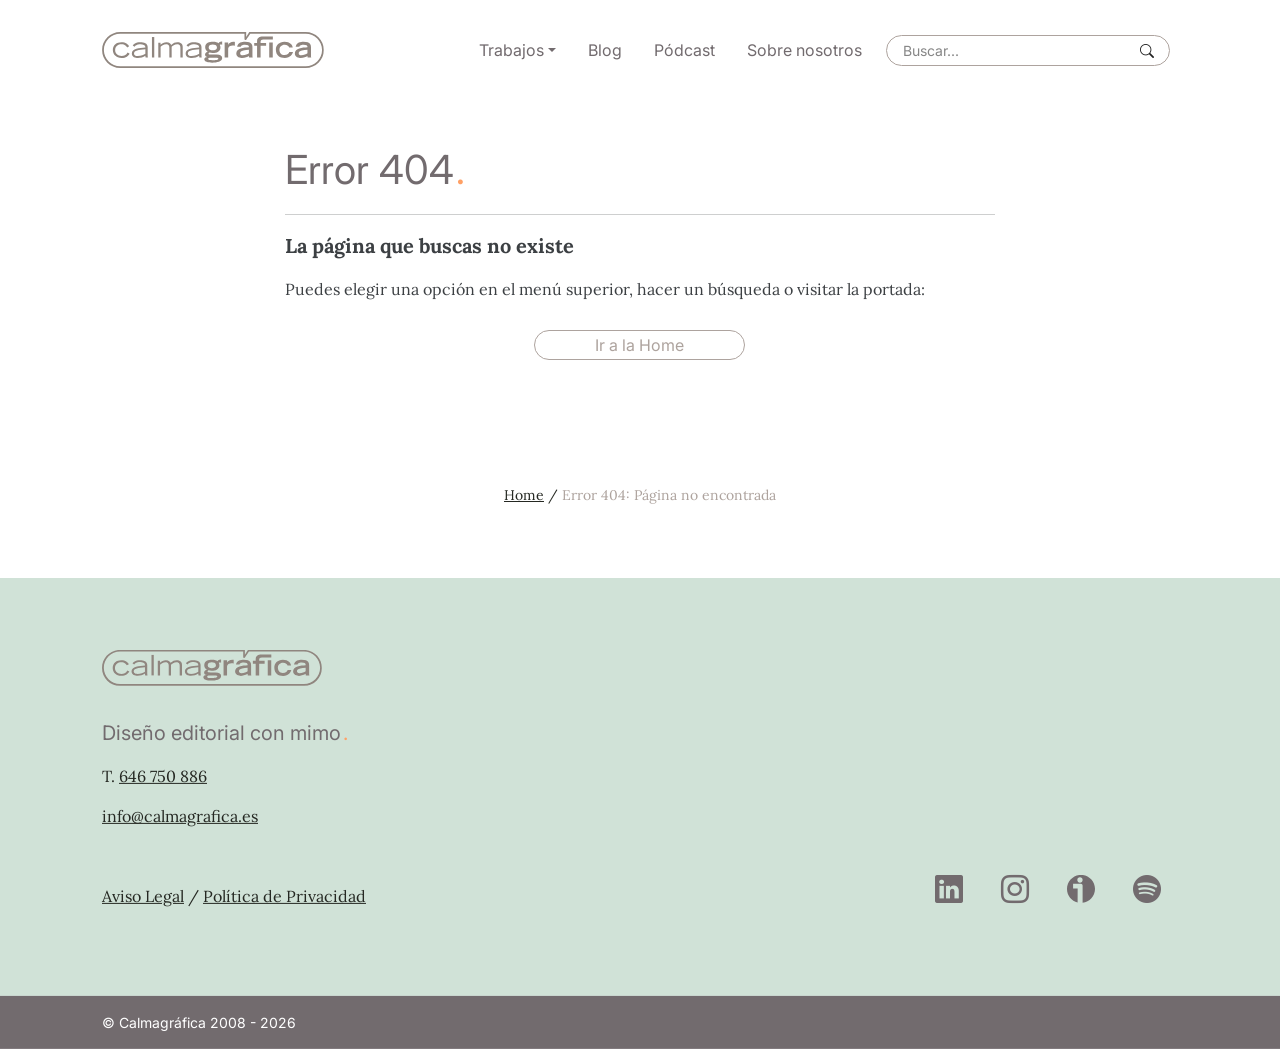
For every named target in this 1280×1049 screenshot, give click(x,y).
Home (524, 495)
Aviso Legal (143, 896)
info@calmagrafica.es (180, 816)
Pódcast (684, 50)
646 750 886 (163, 776)
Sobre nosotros (804, 50)
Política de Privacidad (284, 896)
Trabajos (511, 50)
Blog (605, 50)
